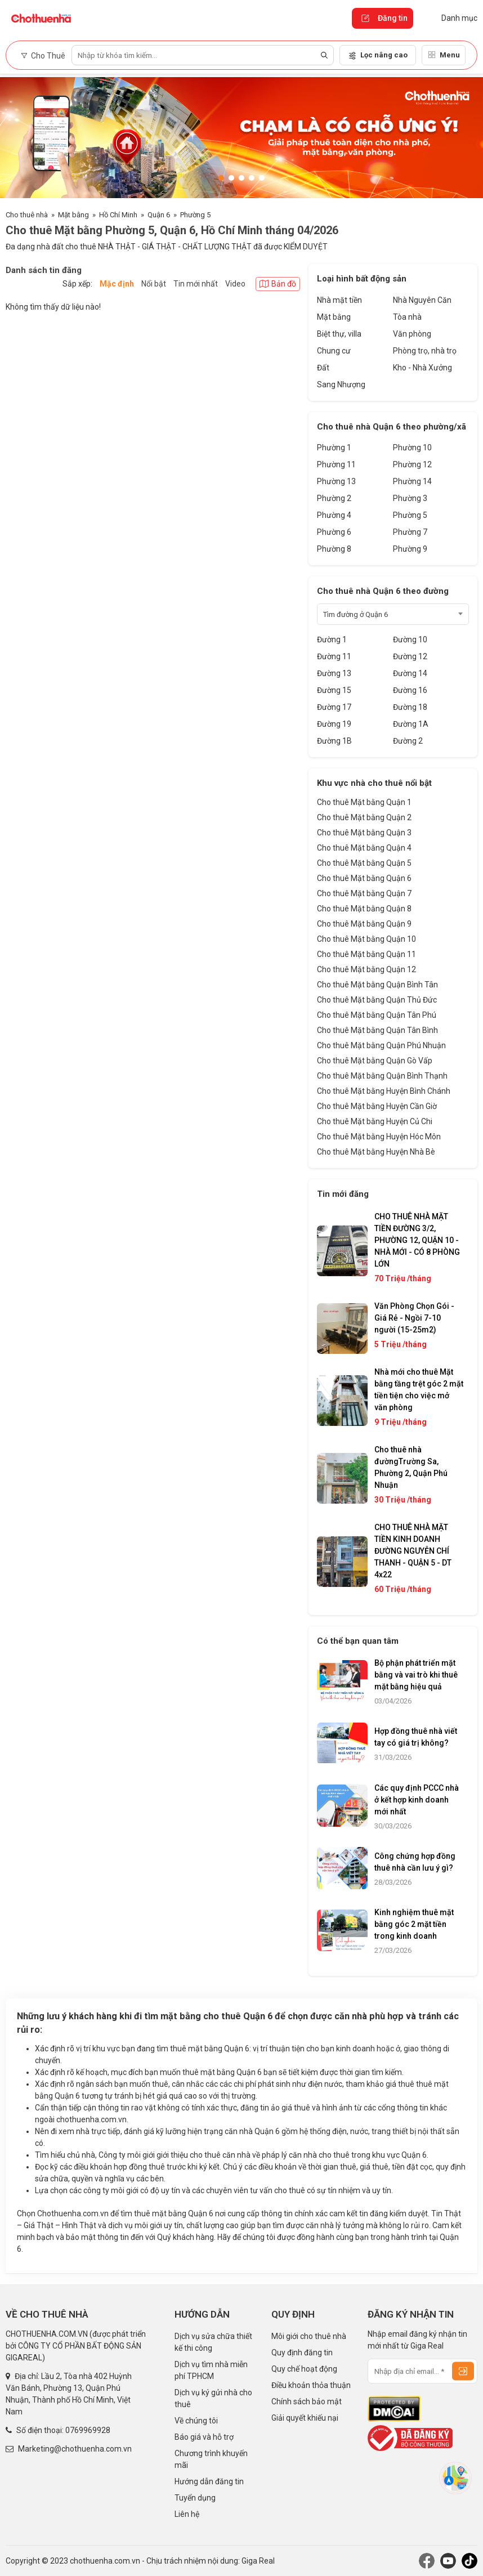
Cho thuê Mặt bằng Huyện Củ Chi (374, 1121)
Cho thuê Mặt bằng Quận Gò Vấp (374, 1060)
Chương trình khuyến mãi (211, 2459)
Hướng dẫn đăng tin (209, 2481)
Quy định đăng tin (302, 2352)
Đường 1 (332, 639)
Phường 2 (334, 498)
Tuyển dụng (195, 2497)
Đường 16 (410, 690)
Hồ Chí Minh (118, 215)
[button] (221, 178)
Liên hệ (187, 2514)
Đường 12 (410, 656)
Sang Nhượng (341, 384)
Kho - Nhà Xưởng (422, 367)
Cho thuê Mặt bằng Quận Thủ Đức (377, 999)
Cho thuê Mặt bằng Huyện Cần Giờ (377, 1106)
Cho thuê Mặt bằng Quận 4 (364, 847)
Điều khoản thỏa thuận (311, 2385)
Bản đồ (278, 283)
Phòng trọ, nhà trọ (425, 350)
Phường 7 (410, 531)
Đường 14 (410, 673)
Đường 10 (410, 639)
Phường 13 (336, 481)
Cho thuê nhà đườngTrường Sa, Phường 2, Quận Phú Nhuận (411, 1467)
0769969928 (87, 2430)
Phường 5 (195, 215)
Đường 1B (334, 740)
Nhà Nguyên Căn (422, 300)
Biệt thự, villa (339, 333)
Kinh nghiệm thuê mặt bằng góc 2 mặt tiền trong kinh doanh (414, 1924)
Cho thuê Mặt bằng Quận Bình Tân (377, 984)
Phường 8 (334, 548)
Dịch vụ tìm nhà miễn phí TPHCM (211, 2370)
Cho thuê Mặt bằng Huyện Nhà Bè (376, 1151)
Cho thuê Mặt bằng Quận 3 (364, 832)
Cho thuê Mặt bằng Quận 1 (364, 802)
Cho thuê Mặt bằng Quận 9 (364, 923)
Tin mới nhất (195, 283)
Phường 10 (412, 447)
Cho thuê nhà (27, 215)
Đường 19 (334, 723)
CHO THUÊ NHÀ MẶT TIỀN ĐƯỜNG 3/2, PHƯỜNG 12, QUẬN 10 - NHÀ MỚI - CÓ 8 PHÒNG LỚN (417, 1240)
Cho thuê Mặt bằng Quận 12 (366, 969)
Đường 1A (410, 723)
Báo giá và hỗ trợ (204, 2436)
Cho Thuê (43, 55)
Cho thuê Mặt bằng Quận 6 (364, 878)
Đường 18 (410, 707)
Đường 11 (334, 656)
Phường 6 (334, 531)
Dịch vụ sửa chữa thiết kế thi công (213, 2342)
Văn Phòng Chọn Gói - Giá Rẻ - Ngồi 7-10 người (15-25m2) (414, 1318)
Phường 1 (334, 447)
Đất (323, 367)
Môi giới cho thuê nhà (308, 2336)
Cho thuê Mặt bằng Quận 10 (366, 938)
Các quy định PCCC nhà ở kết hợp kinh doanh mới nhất (416, 1799)
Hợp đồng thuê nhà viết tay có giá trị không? (415, 1737)
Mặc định (117, 283)
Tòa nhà (407, 316)
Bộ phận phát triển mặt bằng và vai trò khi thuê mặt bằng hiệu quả (416, 1674)
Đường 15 (334, 690)
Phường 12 (412, 464)
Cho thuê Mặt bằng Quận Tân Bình (377, 1030)
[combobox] (393, 614)
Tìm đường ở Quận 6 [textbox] (355, 614)
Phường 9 (410, 548)
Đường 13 (334, 673)
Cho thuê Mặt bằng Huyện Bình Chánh (383, 1090)
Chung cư (334, 350)
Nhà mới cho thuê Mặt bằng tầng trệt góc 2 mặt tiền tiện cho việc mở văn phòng (418, 1389)
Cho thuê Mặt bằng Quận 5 (364, 862)
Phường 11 (336, 464)
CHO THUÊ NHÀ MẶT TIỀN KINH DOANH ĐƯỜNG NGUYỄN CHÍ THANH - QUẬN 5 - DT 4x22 (412, 1551)
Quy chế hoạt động (304, 2368)
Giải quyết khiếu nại (304, 2417)
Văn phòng (412, 333)
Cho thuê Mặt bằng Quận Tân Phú (376, 1014)
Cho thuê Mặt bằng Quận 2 (364, 817)
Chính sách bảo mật (306, 2401)
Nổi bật (153, 283)
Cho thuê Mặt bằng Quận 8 (364, 908)
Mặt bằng (73, 215)
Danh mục (450, 18)
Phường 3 (410, 498)
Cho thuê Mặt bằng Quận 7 (364, 893)
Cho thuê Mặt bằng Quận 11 (366, 954)
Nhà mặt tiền (339, 300)
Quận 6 (158, 215)
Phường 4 (334, 515)
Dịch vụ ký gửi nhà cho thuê (213, 2398)
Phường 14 (412, 481)
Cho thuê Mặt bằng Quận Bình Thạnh (382, 1075)
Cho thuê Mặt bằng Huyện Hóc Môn (379, 1136)
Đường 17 (334, 707)
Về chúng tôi (196, 2420)
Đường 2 (408, 740)
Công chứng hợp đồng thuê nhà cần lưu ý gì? (414, 1862)
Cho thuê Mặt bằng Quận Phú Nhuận (381, 1045)
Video (235, 283)
